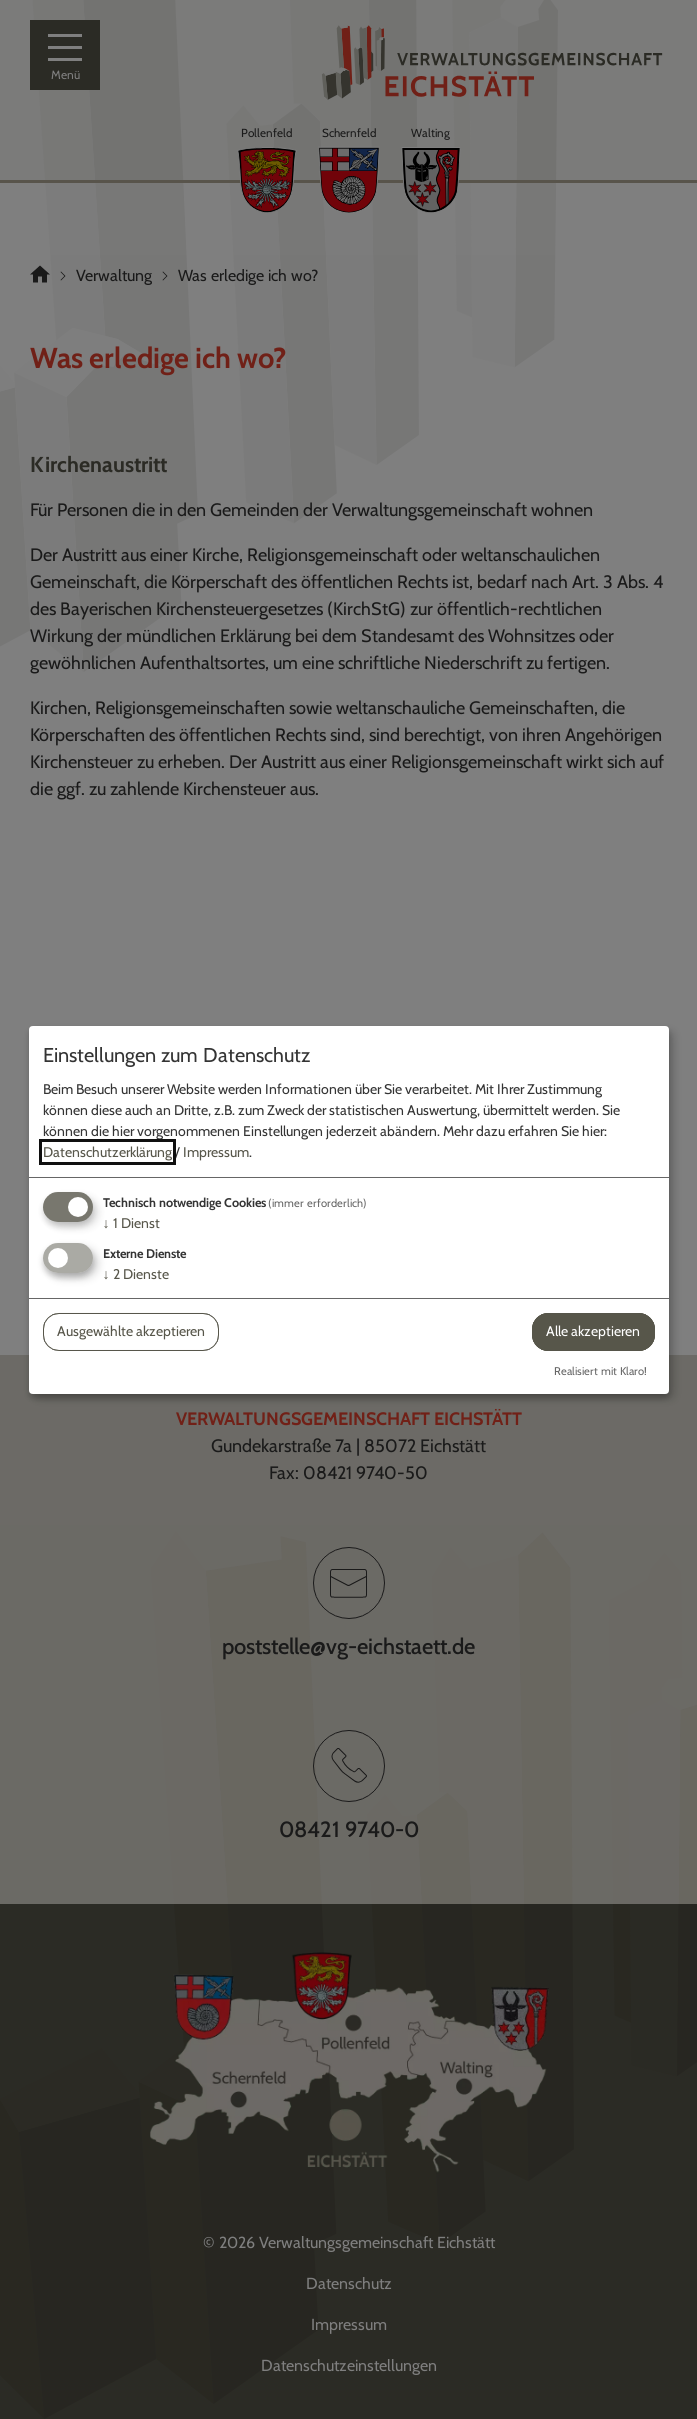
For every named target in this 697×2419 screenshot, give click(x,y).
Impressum (216, 1152)
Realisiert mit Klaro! (600, 1371)
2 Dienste (136, 1274)
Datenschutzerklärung (107, 1152)
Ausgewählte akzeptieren (131, 1331)
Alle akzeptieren (593, 1331)
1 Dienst (131, 1223)
